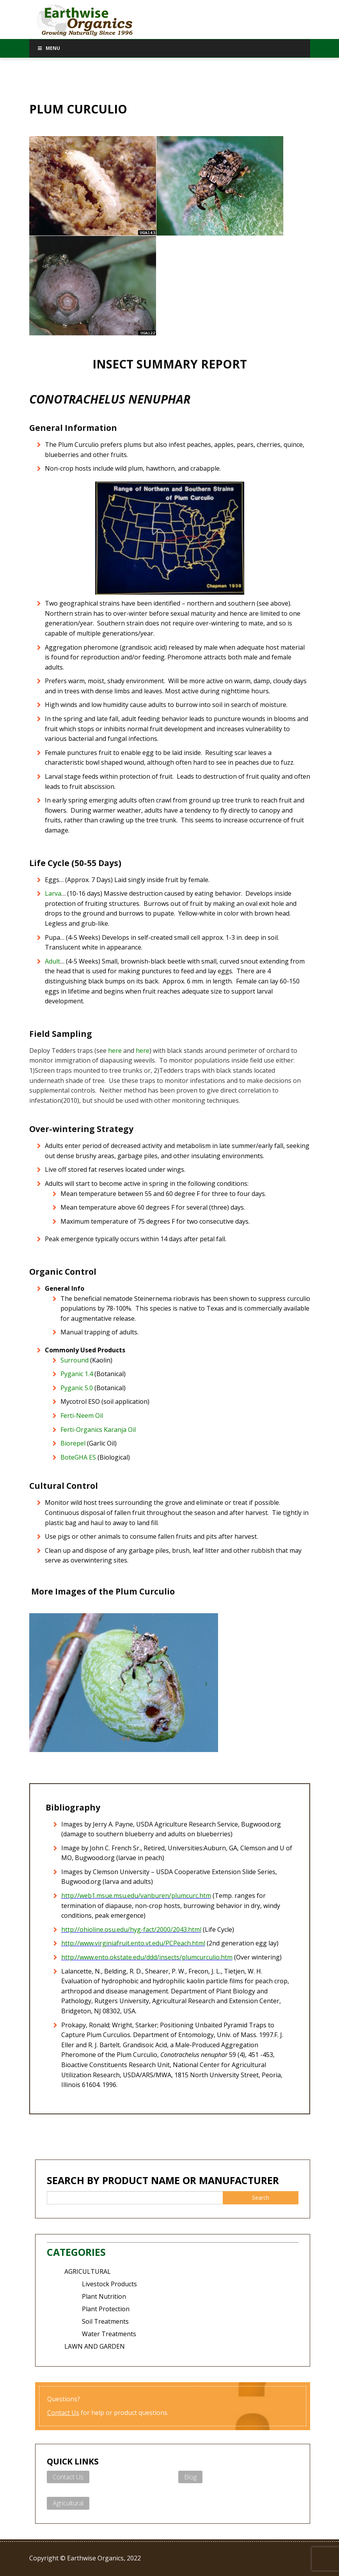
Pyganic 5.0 (76, 1388)
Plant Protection (106, 2309)
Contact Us (63, 2412)
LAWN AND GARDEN (94, 2346)
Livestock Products (109, 2284)
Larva (53, 893)
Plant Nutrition (104, 2296)
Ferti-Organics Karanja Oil (98, 1429)
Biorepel (72, 1443)
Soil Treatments (105, 2321)
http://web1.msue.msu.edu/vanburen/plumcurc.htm (136, 1895)
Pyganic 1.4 (76, 1373)
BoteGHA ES (78, 1457)
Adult (52, 961)
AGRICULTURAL (87, 2271)
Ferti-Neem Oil (81, 1415)
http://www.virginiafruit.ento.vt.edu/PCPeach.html (133, 1943)
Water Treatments (109, 2334)
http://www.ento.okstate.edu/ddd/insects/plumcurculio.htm (147, 1957)
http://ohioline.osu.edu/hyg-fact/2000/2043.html (131, 1929)
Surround (74, 1360)
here (115, 1050)
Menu (48, 48)
